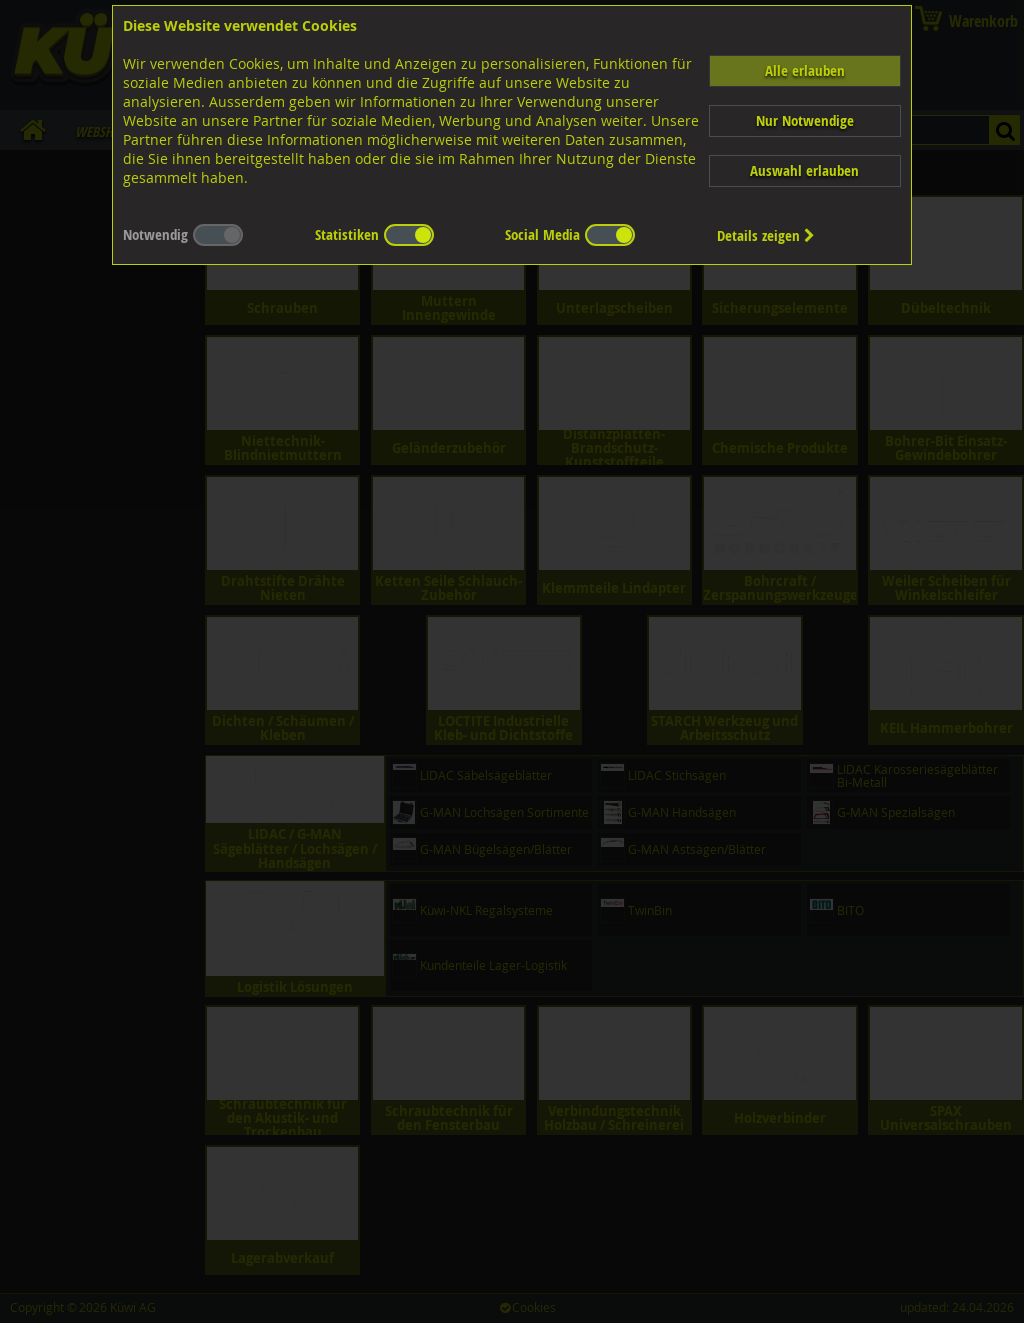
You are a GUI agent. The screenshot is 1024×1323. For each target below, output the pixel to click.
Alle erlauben (805, 70)
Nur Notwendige (805, 120)
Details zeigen (766, 235)
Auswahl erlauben (804, 170)
